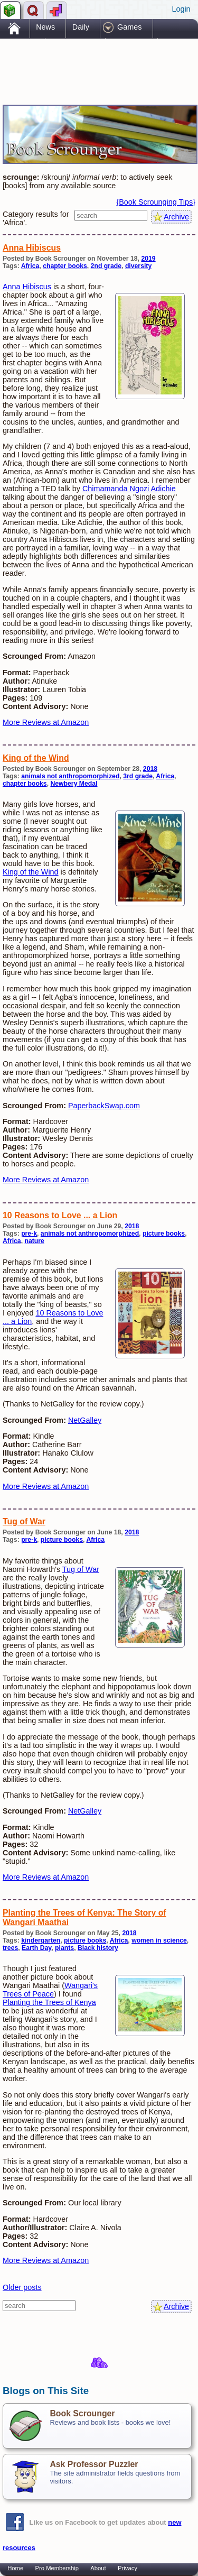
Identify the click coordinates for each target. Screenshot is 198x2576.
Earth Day (36, 1948)
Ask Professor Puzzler (94, 2464)
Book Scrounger (82, 2413)
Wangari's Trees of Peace (50, 1989)
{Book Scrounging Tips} (155, 202)
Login (181, 9)
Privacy (127, 2568)
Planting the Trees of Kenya (49, 2002)
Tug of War (24, 1521)
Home (15, 2568)
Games (129, 27)
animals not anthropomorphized (70, 776)
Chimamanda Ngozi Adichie (129, 488)
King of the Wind (36, 757)
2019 (148, 258)
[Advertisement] (87, 62)
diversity (138, 266)
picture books (164, 1233)
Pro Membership (57, 2568)
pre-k (29, 1233)
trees (10, 1948)
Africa (30, 266)
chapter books (65, 266)
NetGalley (84, 1420)
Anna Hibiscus (32, 247)
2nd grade (106, 266)
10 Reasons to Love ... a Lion (60, 1215)
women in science (159, 1940)
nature (34, 1241)
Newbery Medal (73, 783)
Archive (176, 217)
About (98, 2568)
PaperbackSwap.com (104, 1105)
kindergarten (40, 1940)
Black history (98, 1948)
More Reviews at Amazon (46, 722)
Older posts (22, 2287)
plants (64, 1948)
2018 (150, 768)
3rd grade (138, 776)
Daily (80, 27)
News (45, 27)
